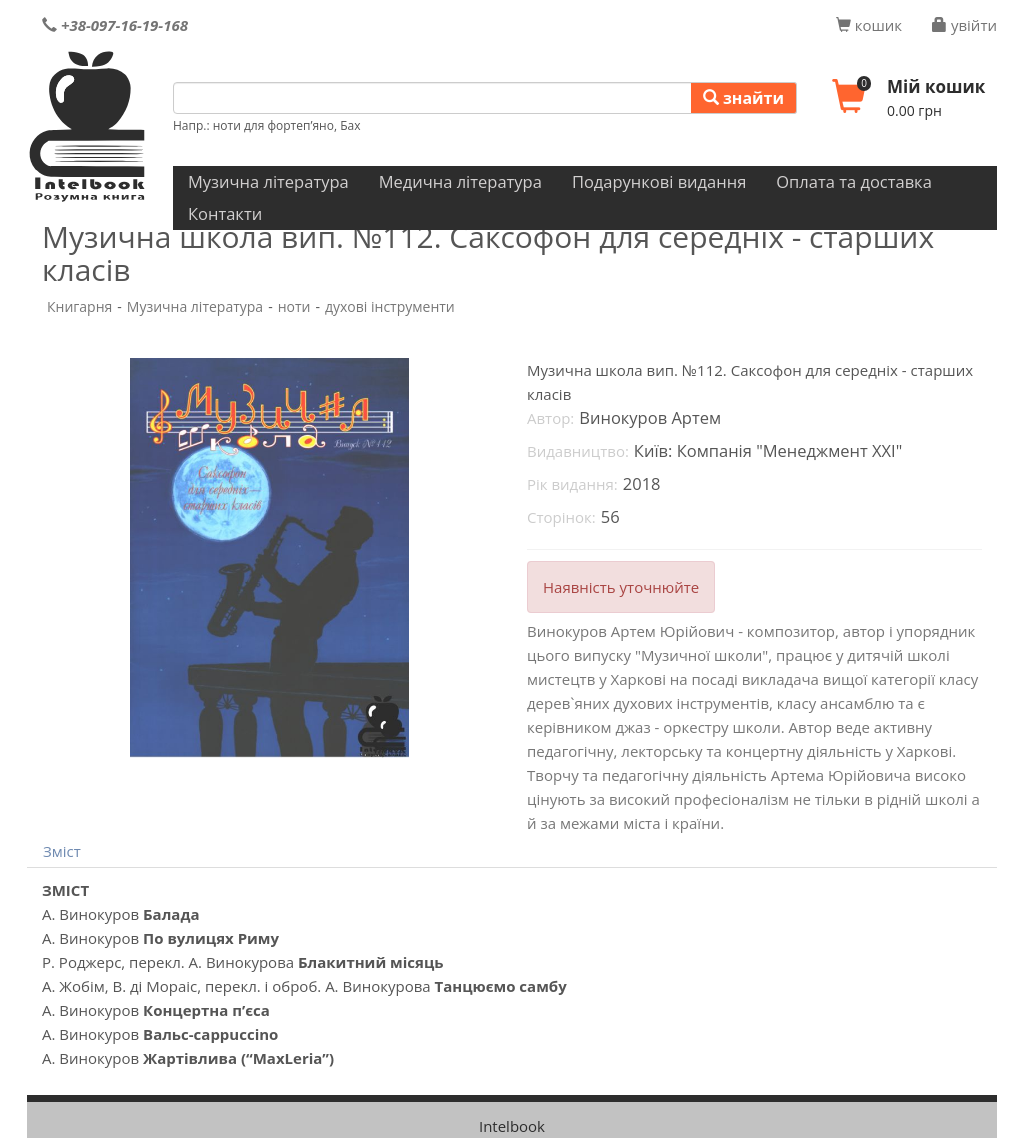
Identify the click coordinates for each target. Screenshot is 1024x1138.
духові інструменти (390, 306)
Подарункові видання (659, 181)
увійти (964, 25)
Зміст (62, 851)
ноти (294, 306)
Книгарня (79, 306)
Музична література (268, 181)
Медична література (460, 181)
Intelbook (512, 1126)
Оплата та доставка (854, 181)
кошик (869, 25)
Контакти (225, 213)
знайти (743, 98)
